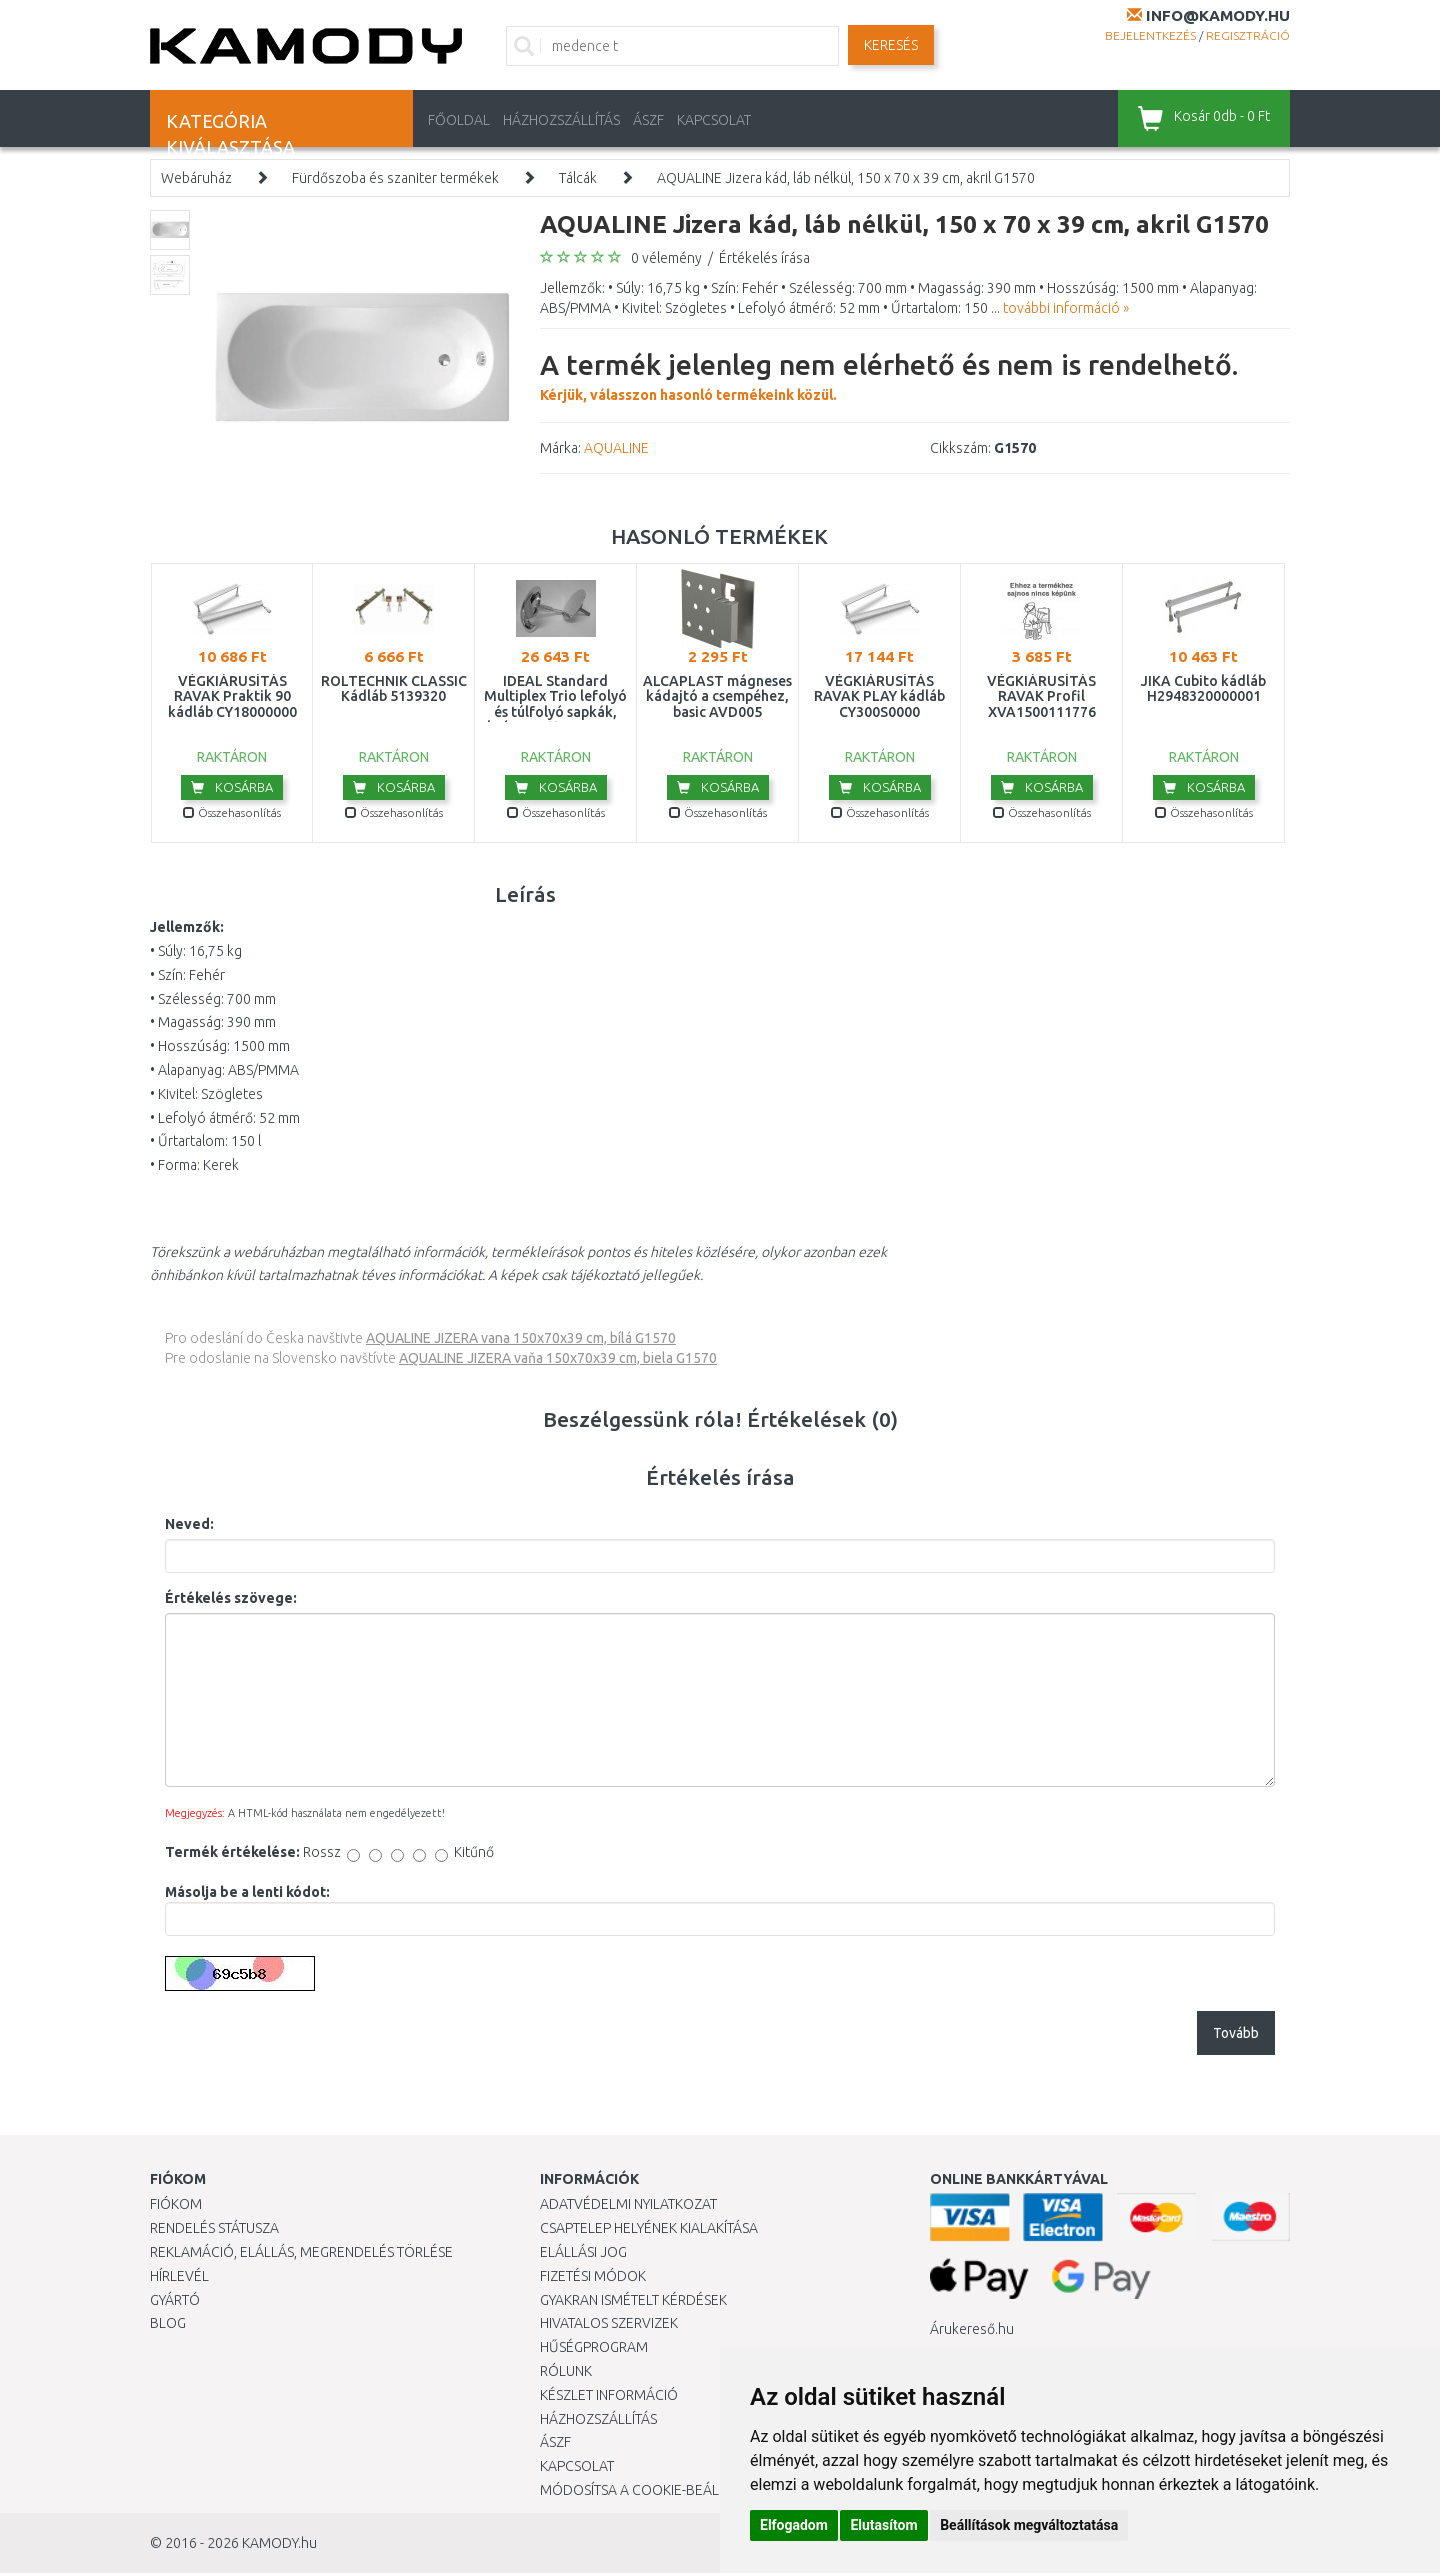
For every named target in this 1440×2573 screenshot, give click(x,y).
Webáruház (196, 178)
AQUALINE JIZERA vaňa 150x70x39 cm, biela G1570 (558, 1358)
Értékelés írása (764, 258)
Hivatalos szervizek (609, 2323)
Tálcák (578, 178)
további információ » (1066, 308)
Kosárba (232, 787)
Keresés (891, 45)
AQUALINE (616, 448)
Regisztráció (1248, 35)
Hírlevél (179, 2276)
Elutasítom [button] (883, 2525)
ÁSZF (648, 120)
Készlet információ (609, 2395)
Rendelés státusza (214, 2228)
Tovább (1236, 2033)
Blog (168, 2323)
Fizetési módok (593, 2276)
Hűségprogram (594, 2347)
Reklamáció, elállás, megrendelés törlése (301, 2252)
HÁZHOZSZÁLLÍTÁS (561, 120)
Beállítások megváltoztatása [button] (1029, 2525)
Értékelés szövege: (231, 1598)
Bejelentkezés (1150, 35)
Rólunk (566, 2371)
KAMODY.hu (279, 2543)
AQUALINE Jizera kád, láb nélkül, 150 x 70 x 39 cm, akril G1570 (846, 178)
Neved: (189, 1524)
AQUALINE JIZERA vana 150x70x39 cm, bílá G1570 (521, 1338)
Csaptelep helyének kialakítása (649, 2228)
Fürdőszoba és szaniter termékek (395, 178)
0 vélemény (666, 258)
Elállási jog (583, 2252)
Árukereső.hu (972, 2329)
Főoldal (459, 120)
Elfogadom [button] (794, 2525)
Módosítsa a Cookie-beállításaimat (665, 2490)
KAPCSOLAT (714, 120)
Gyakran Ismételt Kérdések (633, 2300)
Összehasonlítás (232, 812)
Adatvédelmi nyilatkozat (628, 2204)
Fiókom (176, 2204)
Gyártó (175, 2300)
